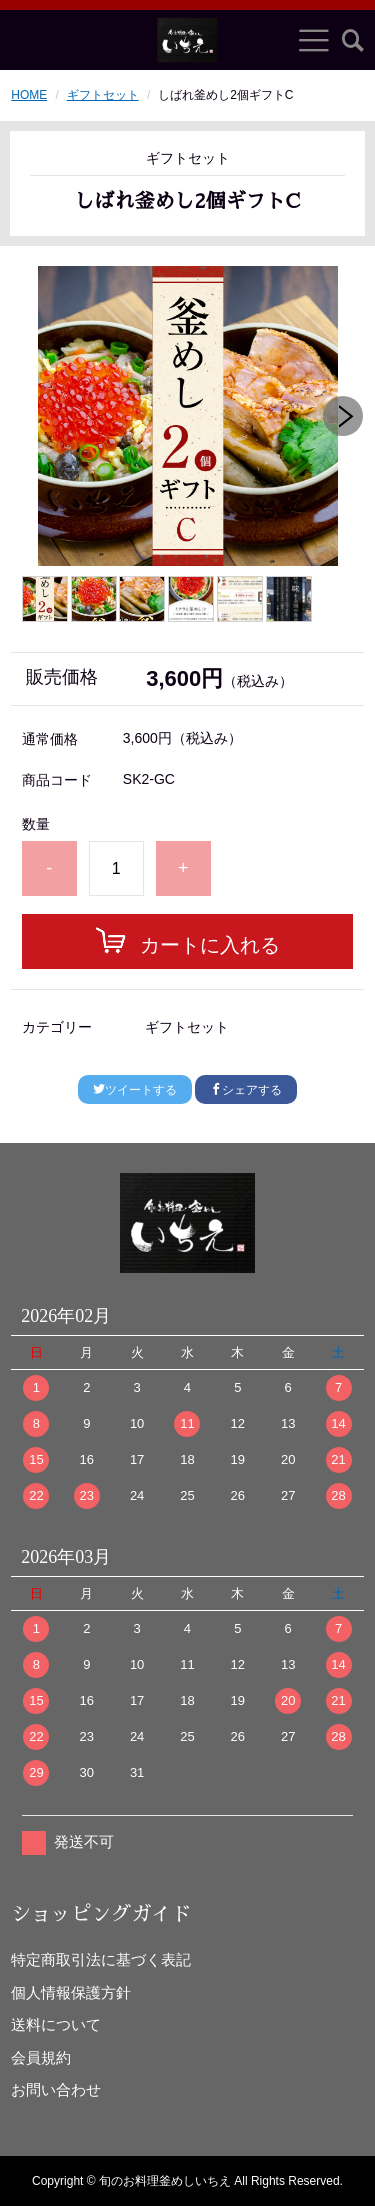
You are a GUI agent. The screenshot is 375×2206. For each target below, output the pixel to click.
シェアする (246, 1090)
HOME (29, 95)
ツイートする (135, 1090)
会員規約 (41, 2057)
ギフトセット (103, 95)
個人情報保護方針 (71, 1992)
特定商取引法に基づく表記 (101, 1959)
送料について (56, 2024)
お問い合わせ (56, 2089)
